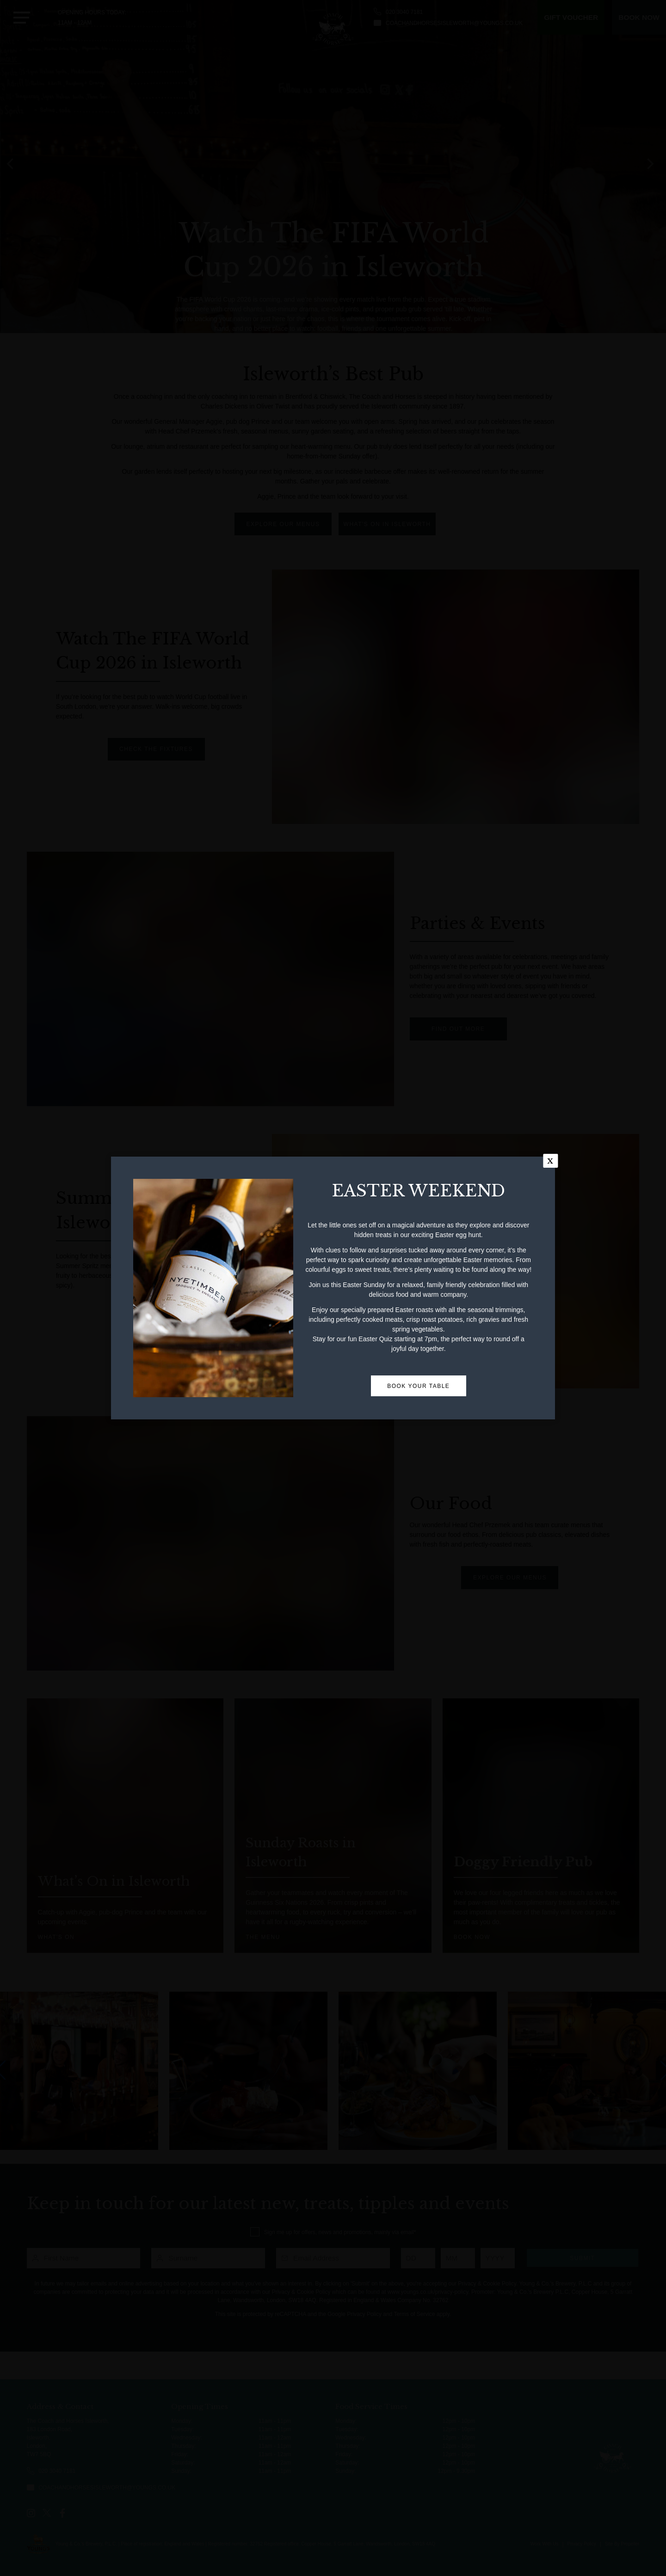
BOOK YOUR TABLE (418, 1551)
